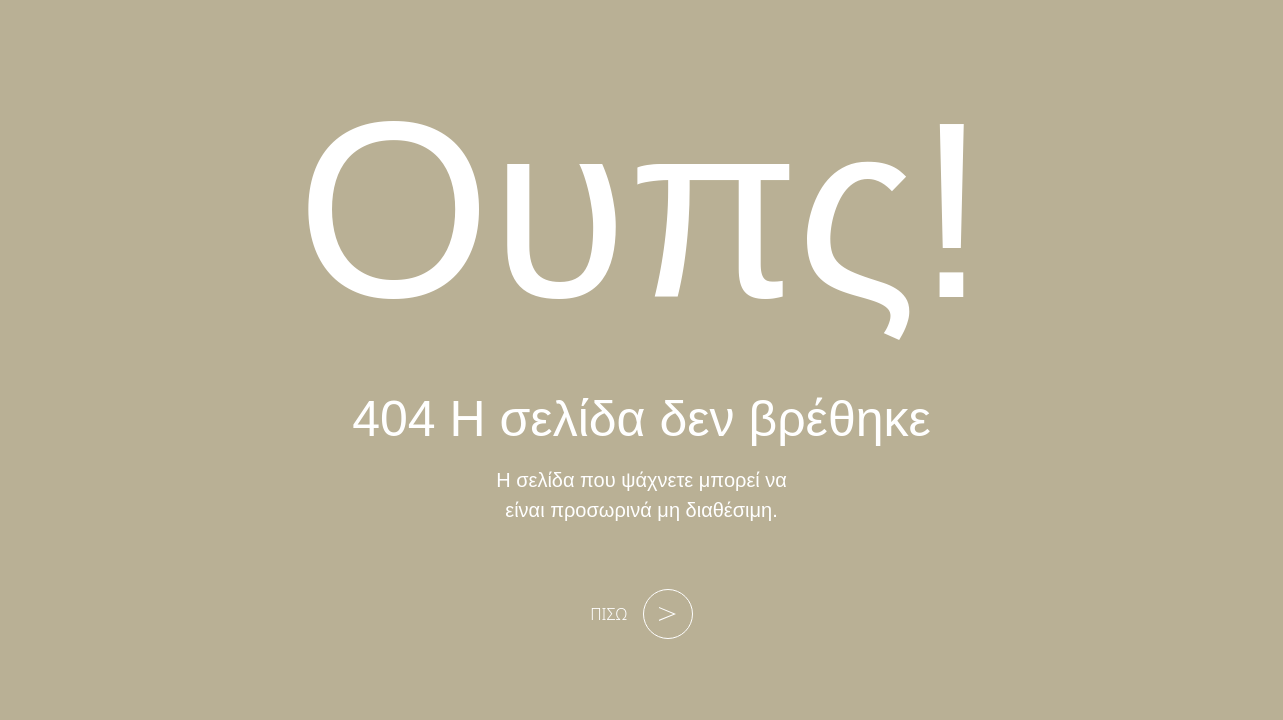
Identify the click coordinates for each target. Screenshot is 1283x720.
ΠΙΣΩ (641, 614)
